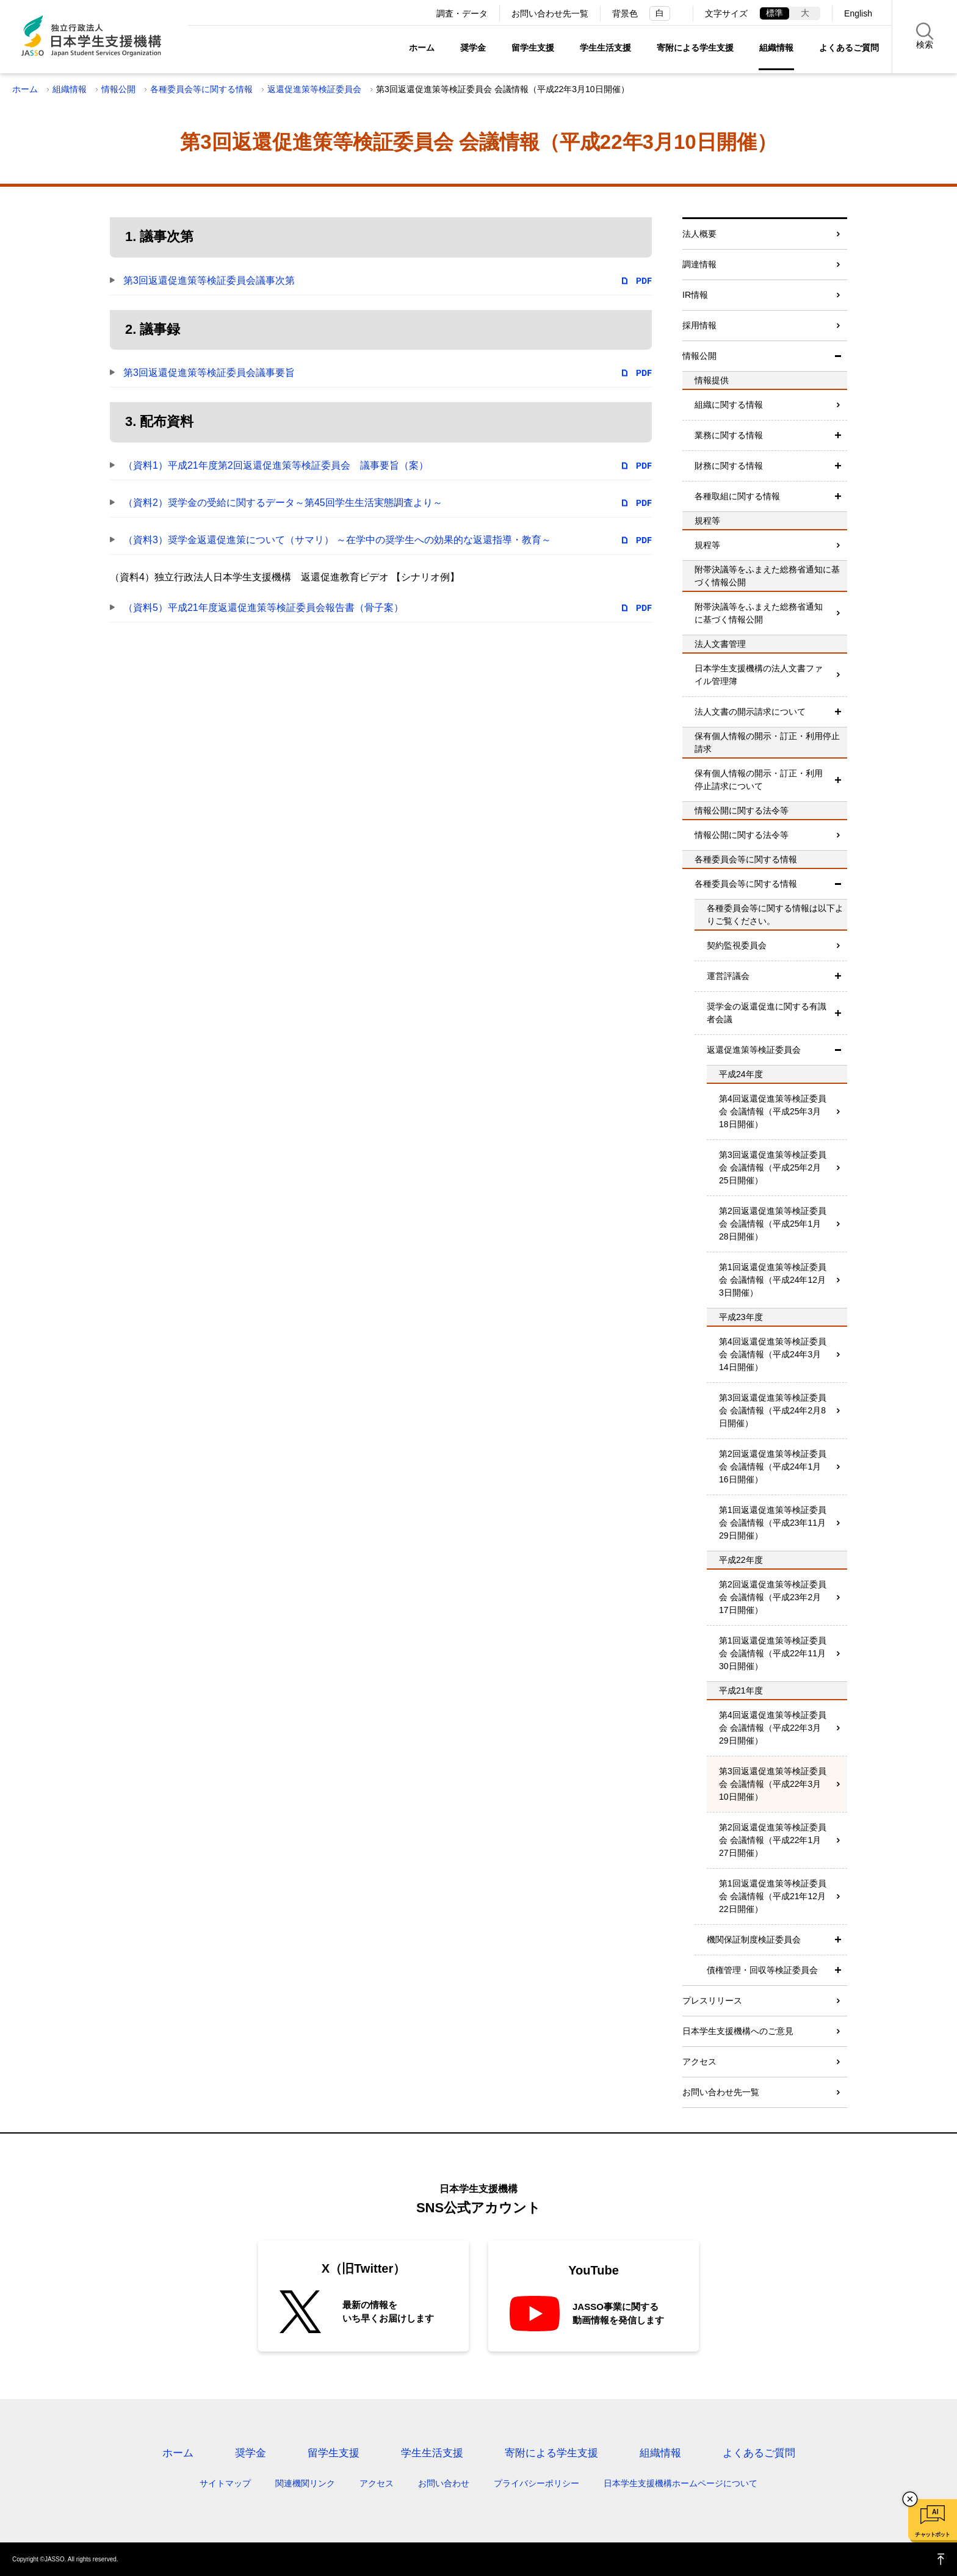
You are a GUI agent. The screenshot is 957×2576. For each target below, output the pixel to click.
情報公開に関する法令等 (742, 835)
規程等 (707, 545)
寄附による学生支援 (695, 47)
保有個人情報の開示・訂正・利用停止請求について (759, 779)
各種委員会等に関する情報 (201, 89)
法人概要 (699, 234)
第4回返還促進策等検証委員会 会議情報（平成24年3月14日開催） (772, 1354)
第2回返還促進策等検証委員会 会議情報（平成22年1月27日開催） (772, 1840)
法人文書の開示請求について (750, 711)
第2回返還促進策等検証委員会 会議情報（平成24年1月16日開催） (772, 1466)
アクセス (699, 2061)
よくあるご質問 (849, 47)
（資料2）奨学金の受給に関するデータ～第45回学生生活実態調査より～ (282, 502)
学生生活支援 (605, 47)
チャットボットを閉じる (910, 2499)
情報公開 (118, 89)
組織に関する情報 (729, 404)
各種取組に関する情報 (737, 496)
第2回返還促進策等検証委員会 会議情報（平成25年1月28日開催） (772, 1223)
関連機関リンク (305, 2483)
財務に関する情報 (729, 466)
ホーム (422, 47)
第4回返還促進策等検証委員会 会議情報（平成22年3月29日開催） (772, 1727)
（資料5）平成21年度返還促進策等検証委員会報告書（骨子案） (263, 607)
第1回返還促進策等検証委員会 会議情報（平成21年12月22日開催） (772, 1896)
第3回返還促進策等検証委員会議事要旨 (209, 372)
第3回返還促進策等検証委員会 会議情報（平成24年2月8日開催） (772, 1410)
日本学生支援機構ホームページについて (680, 2483)
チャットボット (932, 2534)
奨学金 (473, 47)
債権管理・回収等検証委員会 (762, 1970)
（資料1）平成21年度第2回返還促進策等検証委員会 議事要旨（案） (275, 465)
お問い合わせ (443, 2483)
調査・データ (462, 13)
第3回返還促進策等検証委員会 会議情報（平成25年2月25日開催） (772, 1167)
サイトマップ (225, 2483)
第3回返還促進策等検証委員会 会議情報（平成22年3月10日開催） (772, 1784)
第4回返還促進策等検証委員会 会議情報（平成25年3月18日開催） (772, 1111)
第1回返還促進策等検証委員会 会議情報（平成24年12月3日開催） (772, 1279)
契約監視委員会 (737, 945)
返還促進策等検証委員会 (314, 89)
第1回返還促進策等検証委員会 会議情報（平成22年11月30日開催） (772, 1653)
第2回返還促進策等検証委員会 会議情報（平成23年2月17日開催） (772, 1597)
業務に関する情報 (729, 435)
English (858, 13)
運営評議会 (728, 976)
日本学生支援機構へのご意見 (737, 2031)
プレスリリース (712, 2000)
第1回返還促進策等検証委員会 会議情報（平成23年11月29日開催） (772, 1522)
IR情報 (695, 295)
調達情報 (699, 264)
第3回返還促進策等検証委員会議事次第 (209, 280)
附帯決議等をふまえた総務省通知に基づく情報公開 (759, 613)
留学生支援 (532, 47)
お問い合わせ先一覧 (549, 13)
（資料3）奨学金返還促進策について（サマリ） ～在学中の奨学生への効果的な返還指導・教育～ (337, 540)
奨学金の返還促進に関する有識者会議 (766, 1012)
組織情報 (776, 47)
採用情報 (699, 325)
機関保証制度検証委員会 (754, 1939)
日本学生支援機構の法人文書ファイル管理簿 (759, 674)
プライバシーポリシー (536, 2483)
